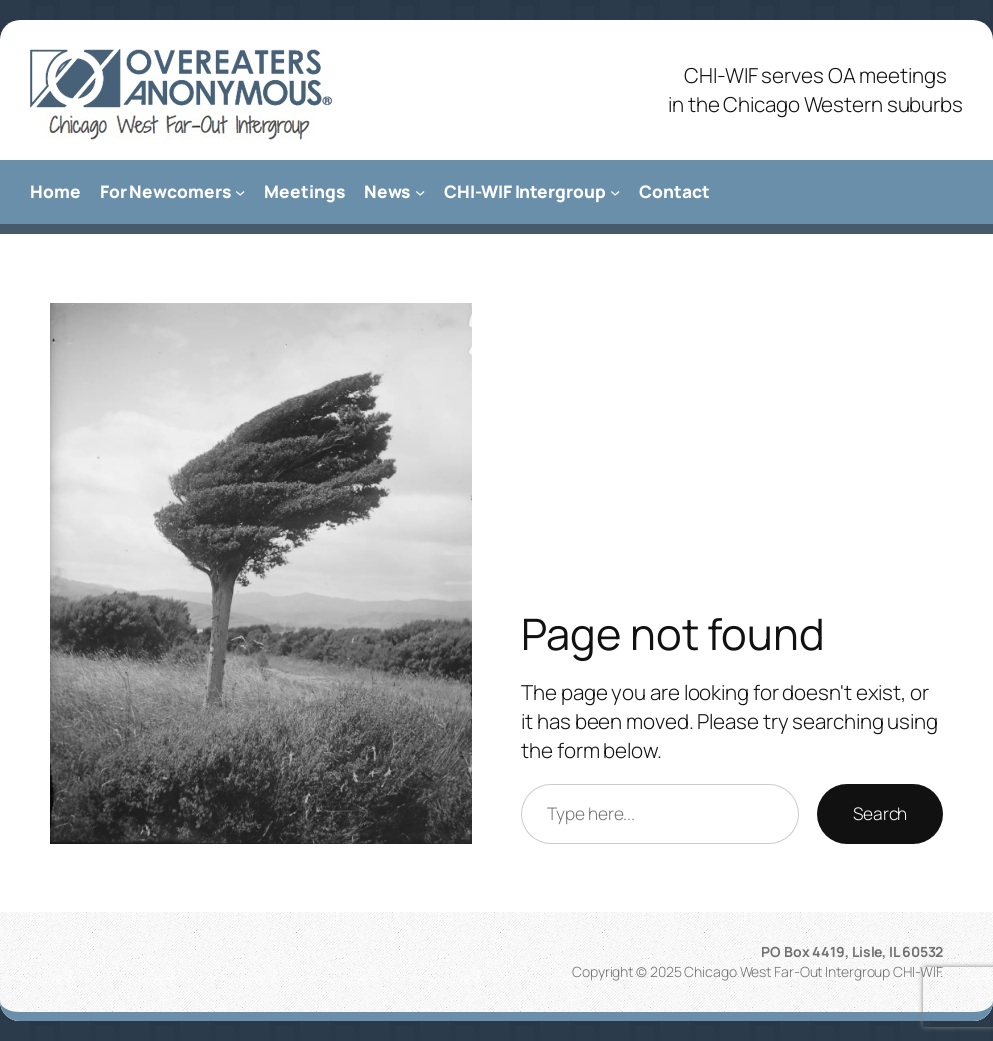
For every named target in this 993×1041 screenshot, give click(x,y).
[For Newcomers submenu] (240, 192)
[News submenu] (420, 192)
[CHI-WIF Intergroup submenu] (615, 192)
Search (880, 813)
